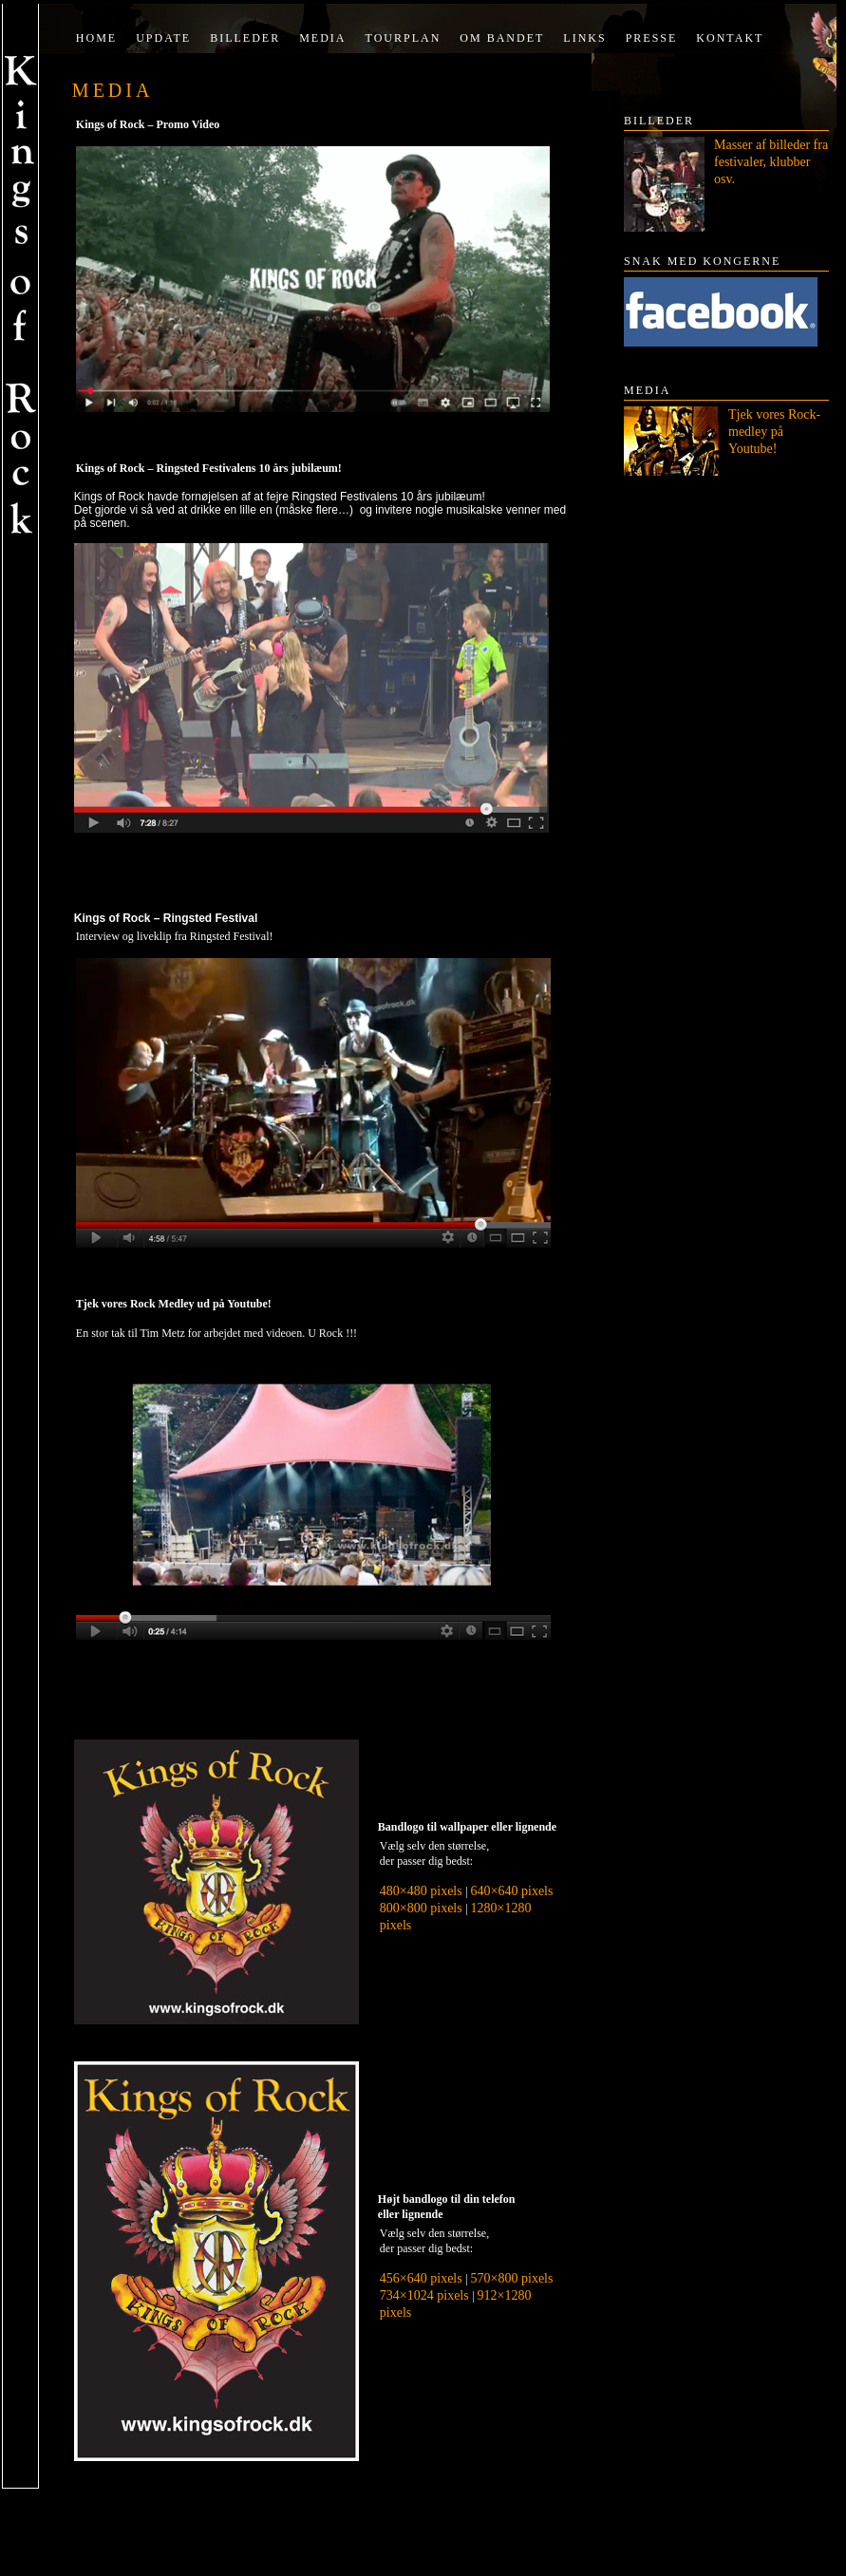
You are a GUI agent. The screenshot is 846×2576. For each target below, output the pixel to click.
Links (584, 38)
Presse (652, 38)
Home (96, 38)
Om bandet (502, 38)
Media (322, 38)
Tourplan (404, 38)
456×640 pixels (422, 2278)
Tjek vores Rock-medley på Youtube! (774, 431)
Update (163, 38)
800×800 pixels (422, 1908)
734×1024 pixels (426, 2295)
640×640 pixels (512, 1891)
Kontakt (729, 38)
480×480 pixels (422, 1891)
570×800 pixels (512, 2278)
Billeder (245, 38)
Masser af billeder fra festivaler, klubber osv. (771, 162)
